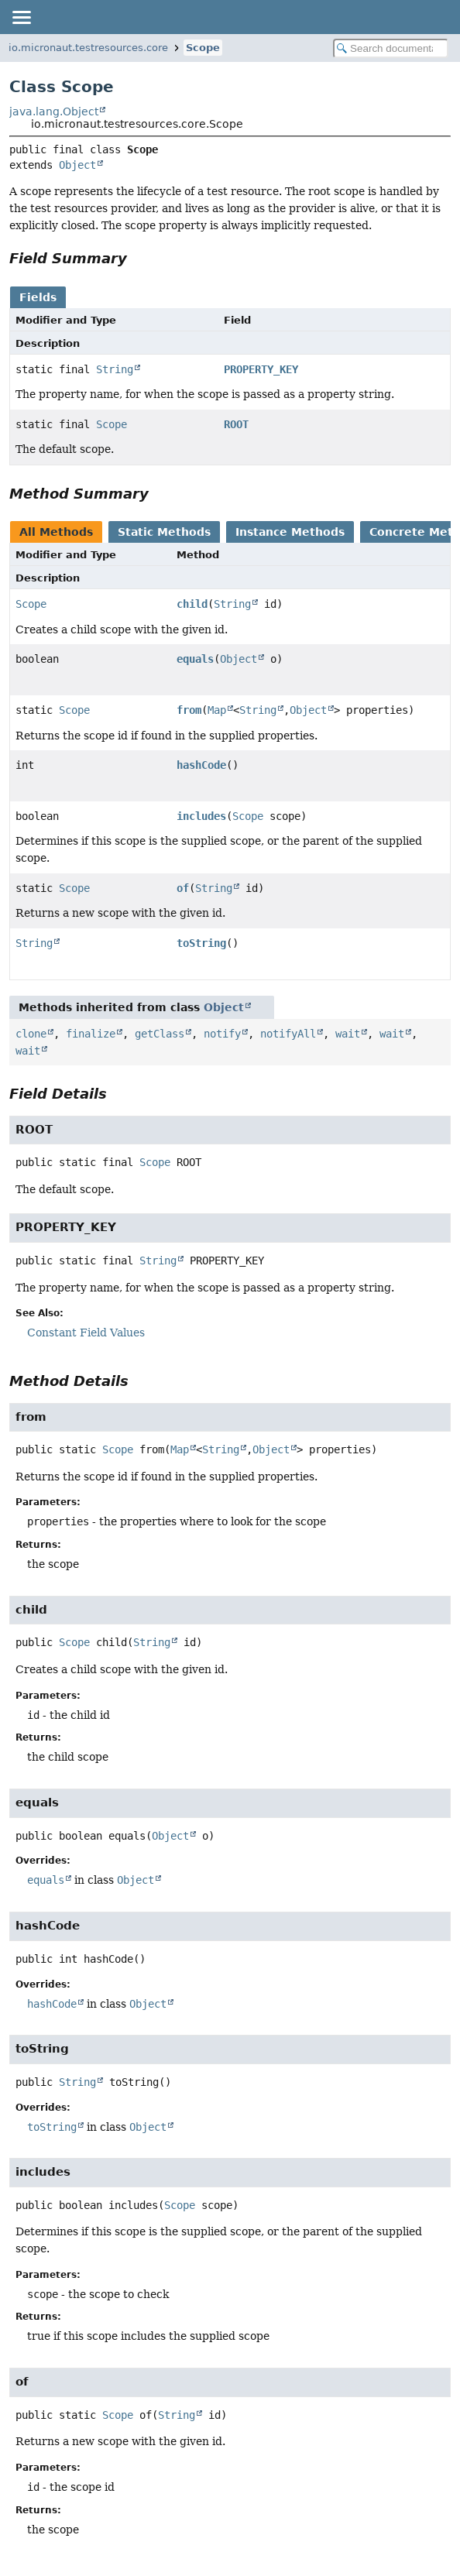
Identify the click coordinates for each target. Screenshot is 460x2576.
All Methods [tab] (56, 532)
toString (201, 943)
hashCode (201, 765)
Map (217, 710)
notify (222, 1033)
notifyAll (288, 1033)
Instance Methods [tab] (290, 532)
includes (201, 816)
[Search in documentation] (390, 48)
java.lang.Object (53, 111)
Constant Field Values (86, 1332)
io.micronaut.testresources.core (88, 47)
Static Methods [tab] (164, 532)
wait (347, 1033)
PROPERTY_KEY (261, 369)
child (192, 604)
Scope (203, 47)
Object (77, 165)
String (114, 369)
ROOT (236, 424)
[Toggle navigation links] (21, 17)
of (183, 888)
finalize (90, 1033)
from (189, 710)
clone (30, 1033)
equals (195, 659)
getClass (159, 1033)
